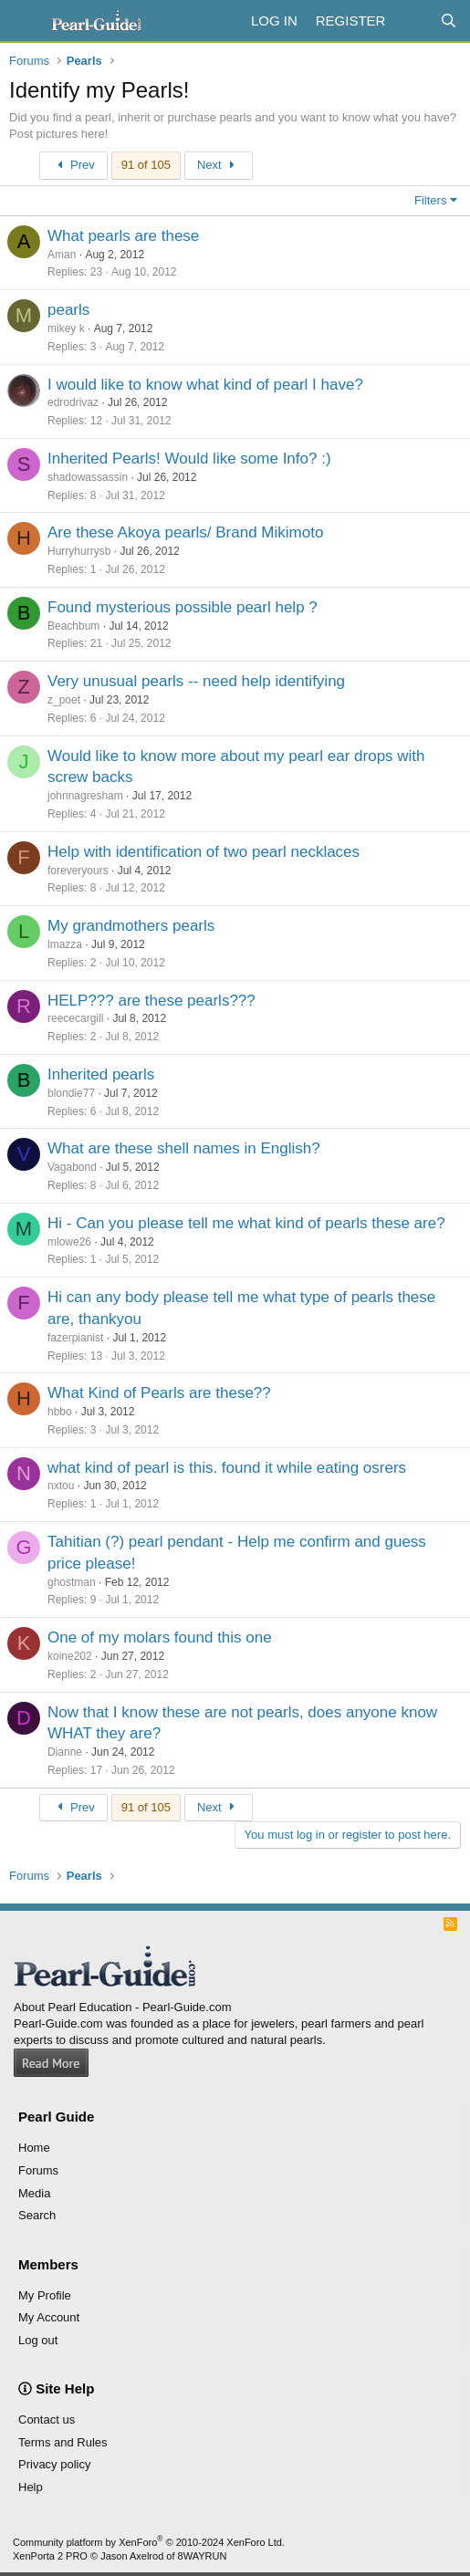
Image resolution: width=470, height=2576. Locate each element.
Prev (73, 165)
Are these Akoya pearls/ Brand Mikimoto (185, 532)
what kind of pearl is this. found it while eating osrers (226, 1467)
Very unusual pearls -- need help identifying (196, 681)
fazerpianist (75, 1337)
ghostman (71, 1582)
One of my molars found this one (159, 1637)
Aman (61, 254)
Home (34, 2147)
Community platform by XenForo (149, 2542)
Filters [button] (430, 200)
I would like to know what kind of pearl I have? (205, 384)
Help (30, 2487)
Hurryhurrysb (78, 551)
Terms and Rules (63, 2442)
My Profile (44, 2295)
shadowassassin (87, 477)
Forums (38, 2170)
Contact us (46, 2419)
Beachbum (73, 626)
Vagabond (72, 1167)
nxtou (60, 1485)
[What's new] (412, 20)
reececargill (75, 1018)
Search (37, 2215)
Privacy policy (54, 2464)
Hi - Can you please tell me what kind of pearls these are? (246, 1223)
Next (218, 165)
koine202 (69, 1656)
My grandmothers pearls (130, 925)
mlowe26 (69, 1242)
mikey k (66, 328)
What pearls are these (123, 236)
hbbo (59, 1411)
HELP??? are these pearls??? (151, 1000)
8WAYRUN (202, 2555)
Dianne (64, 1752)
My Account (48, 2317)
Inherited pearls (100, 1074)
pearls (68, 309)
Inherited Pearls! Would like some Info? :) (189, 458)
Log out (37, 2340)
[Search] (448, 20)
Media (34, 2193)
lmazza (64, 944)
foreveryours (78, 870)
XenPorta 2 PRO (50, 2555)
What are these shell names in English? (183, 1148)
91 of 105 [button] (146, 165)
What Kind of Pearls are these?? (159, 1393)
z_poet (63, 700)
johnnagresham (85, 795)
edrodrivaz (73, 402)
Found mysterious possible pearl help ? (182, 607)
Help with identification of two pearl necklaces (203, 851)
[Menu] (25, 21)
